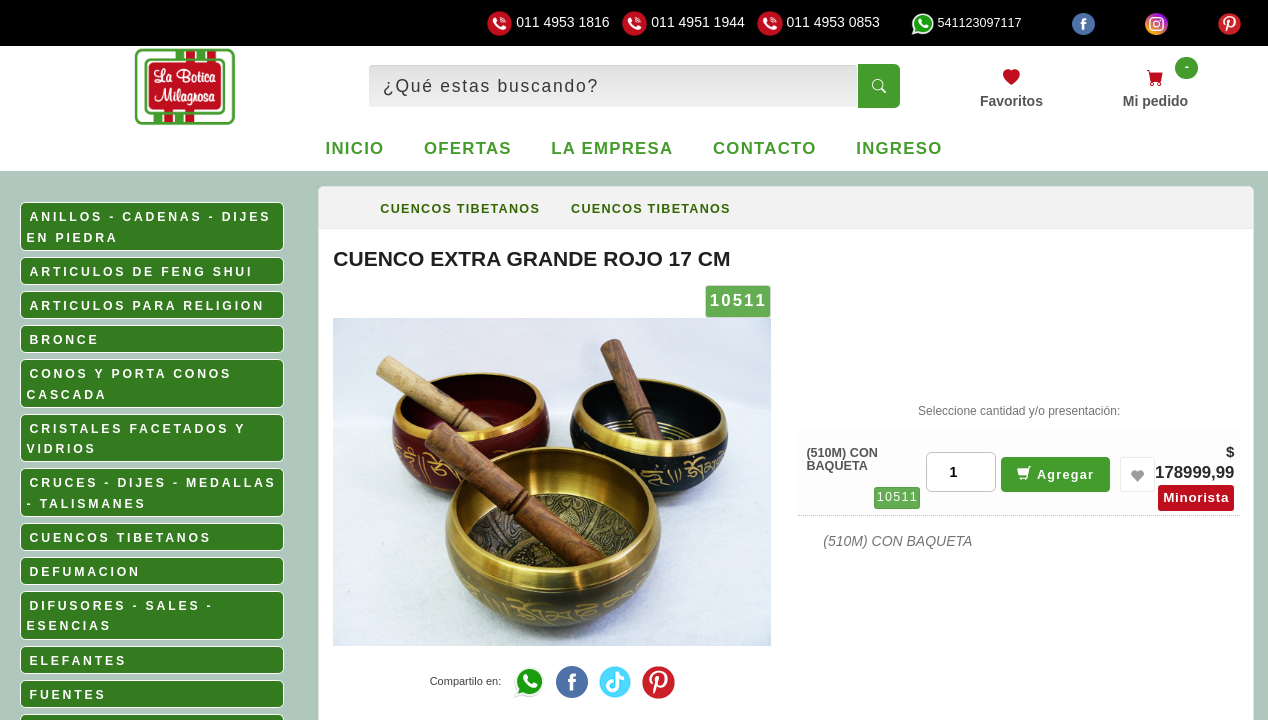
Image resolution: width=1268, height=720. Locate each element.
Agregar (1055, 473)
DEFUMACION (85, 572)
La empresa (612, 148)
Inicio (355, 148)
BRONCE (65, 340)
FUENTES (68, 695)
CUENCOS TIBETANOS (121, 538)
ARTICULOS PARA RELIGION (147, 306)
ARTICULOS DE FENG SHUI (142, 272)
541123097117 (966, 23)
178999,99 (1194, 472)
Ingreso (899, 148)
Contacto (765, 148)
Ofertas (468, 148)
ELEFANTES (78, 661)
